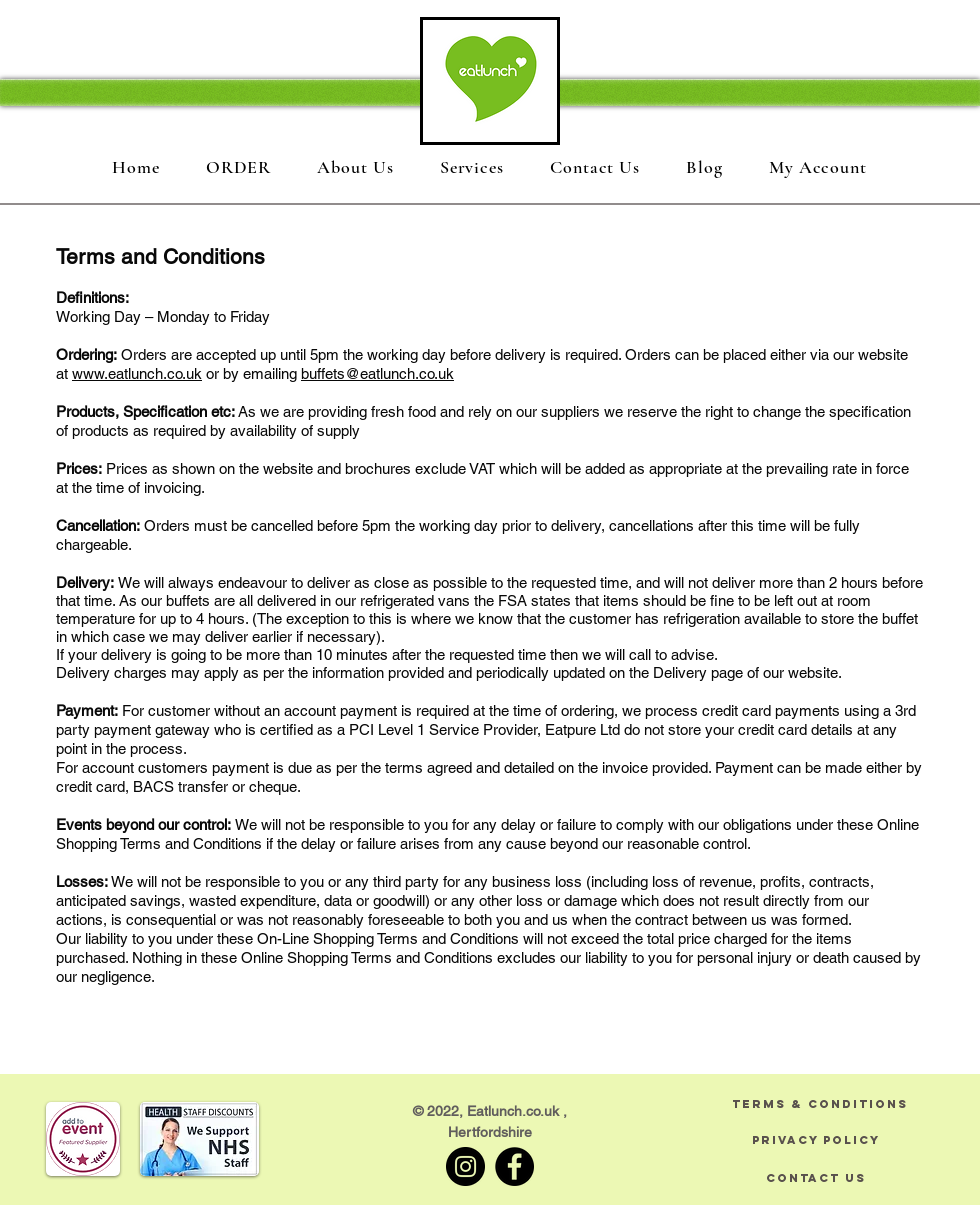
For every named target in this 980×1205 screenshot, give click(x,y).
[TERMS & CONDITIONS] (820, 1103)
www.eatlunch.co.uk (137, 373)
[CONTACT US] (816, 1177)
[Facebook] (514, 1166)
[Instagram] (465, 1166)
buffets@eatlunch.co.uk (377, 373)
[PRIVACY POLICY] (816, 1139)
